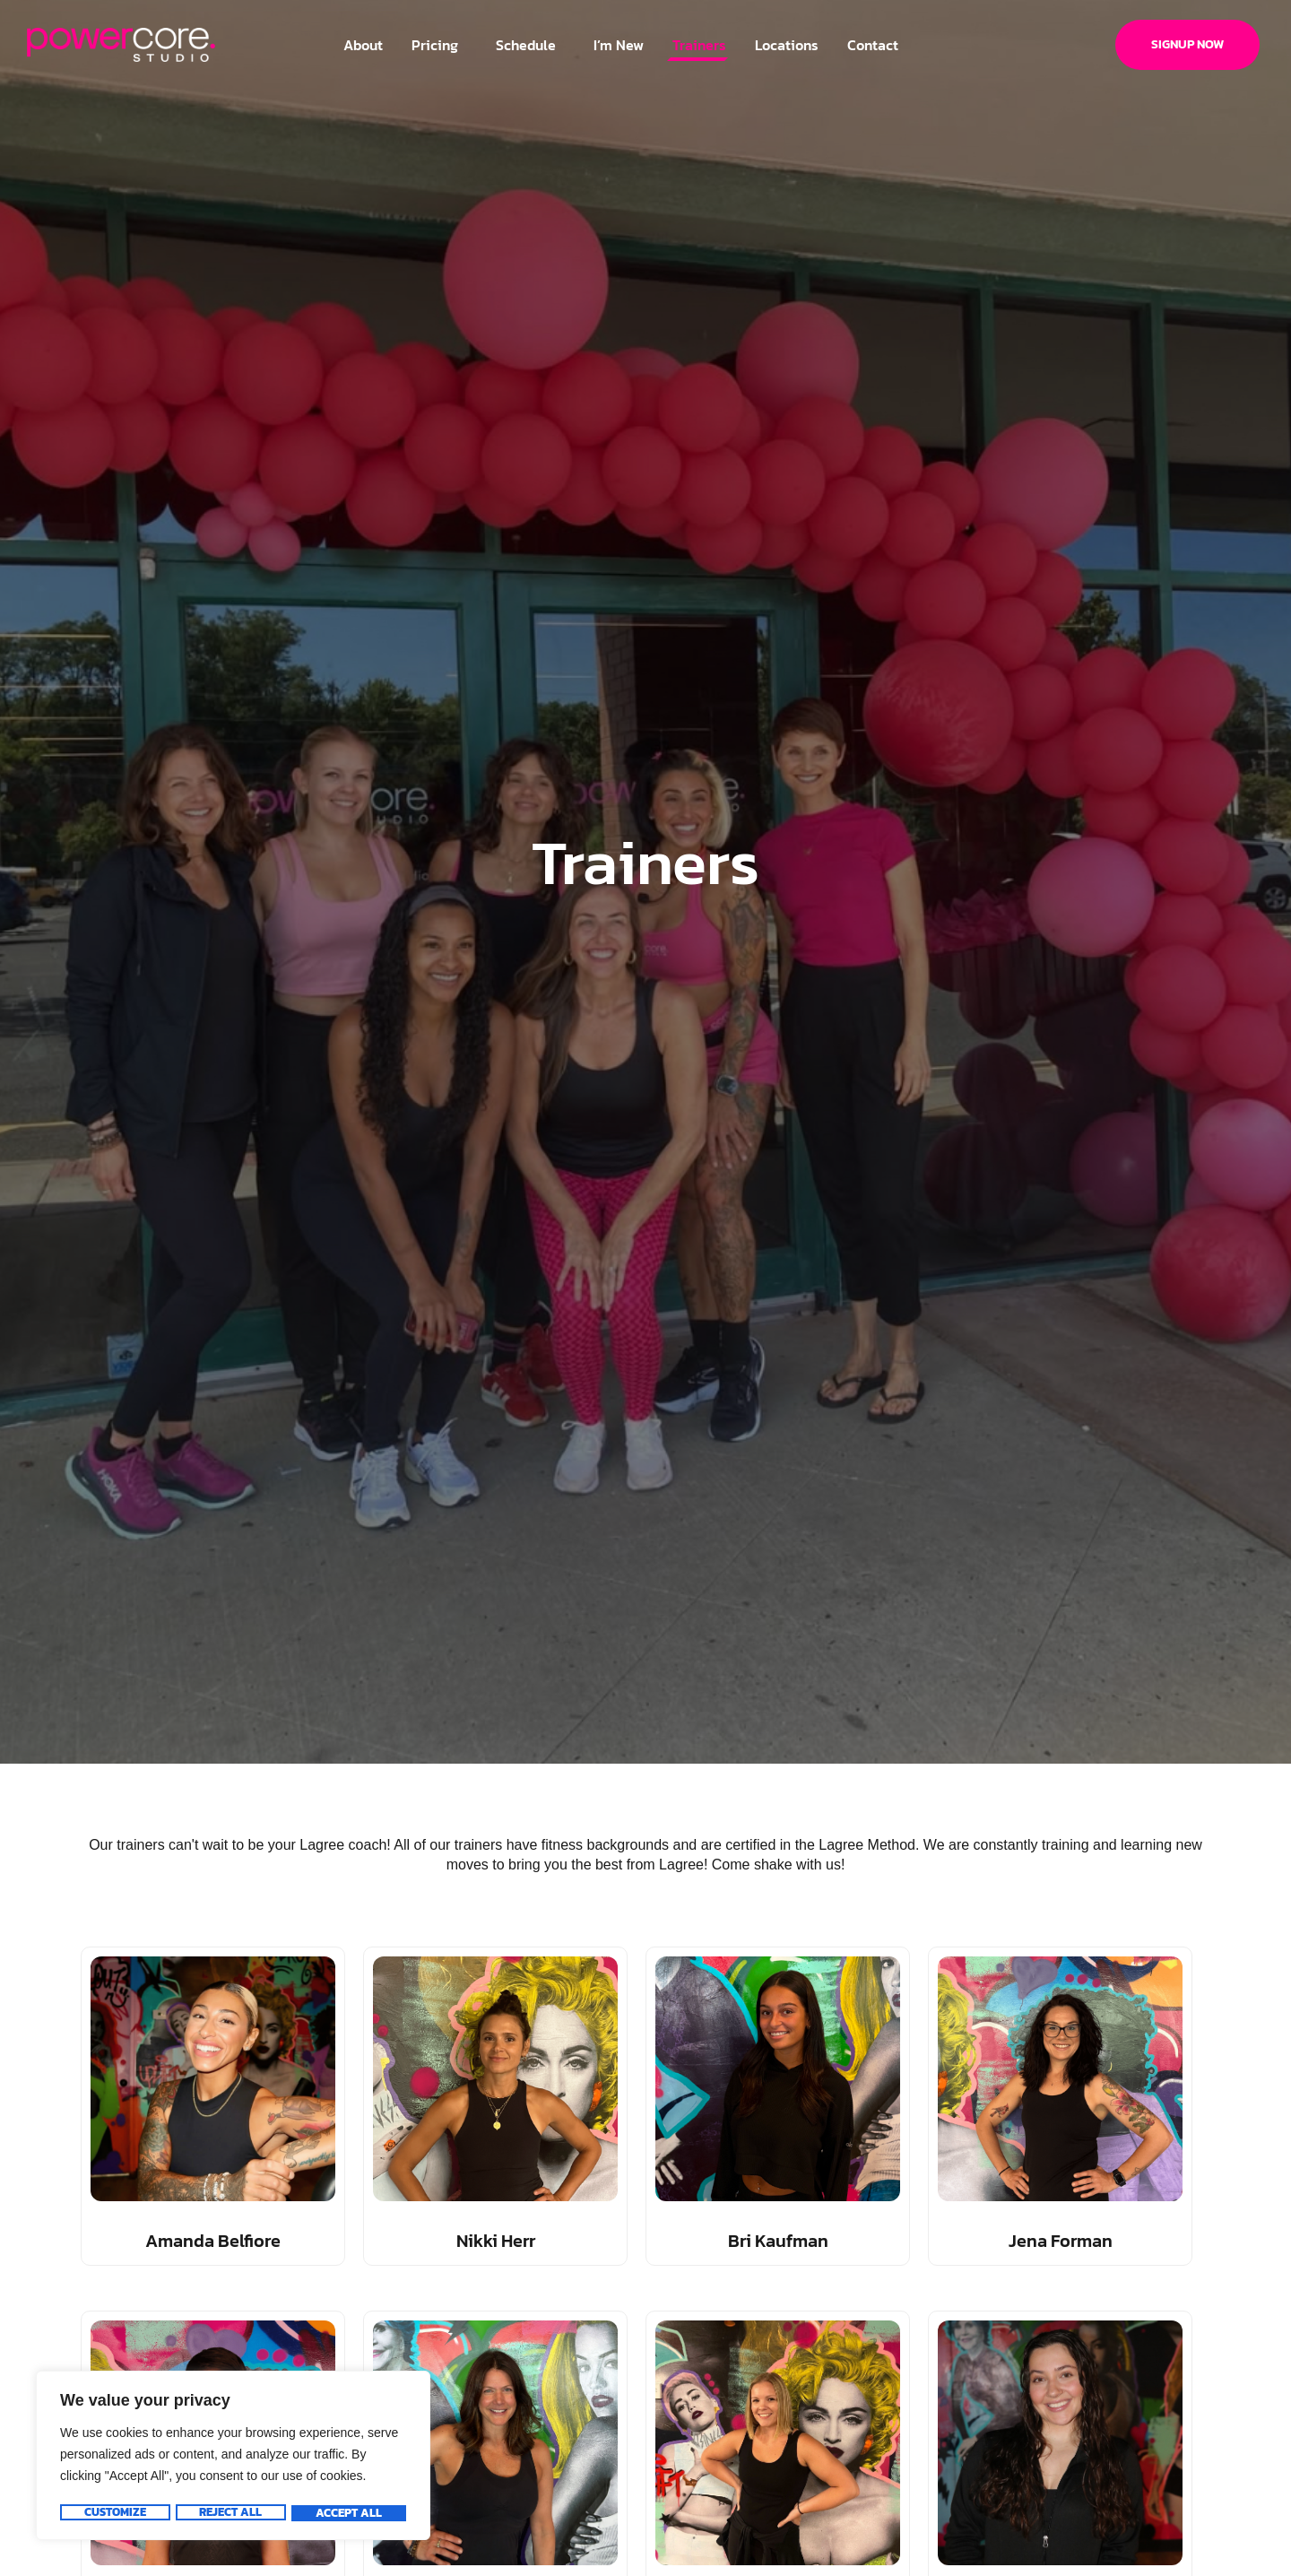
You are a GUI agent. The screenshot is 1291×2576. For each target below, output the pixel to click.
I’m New (619, 45)
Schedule (530, 45)
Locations (787, 45)
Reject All (230, 2513)
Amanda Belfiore (213, 2240)
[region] (233, 2457)
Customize (114, 2513)
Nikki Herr (495, 2240)
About (363, 45)
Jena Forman (1061, 2240)
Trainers (699, 45)
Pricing (439, 45)
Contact (872, 45)
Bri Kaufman (778, 2240)
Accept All (349, 2513)
